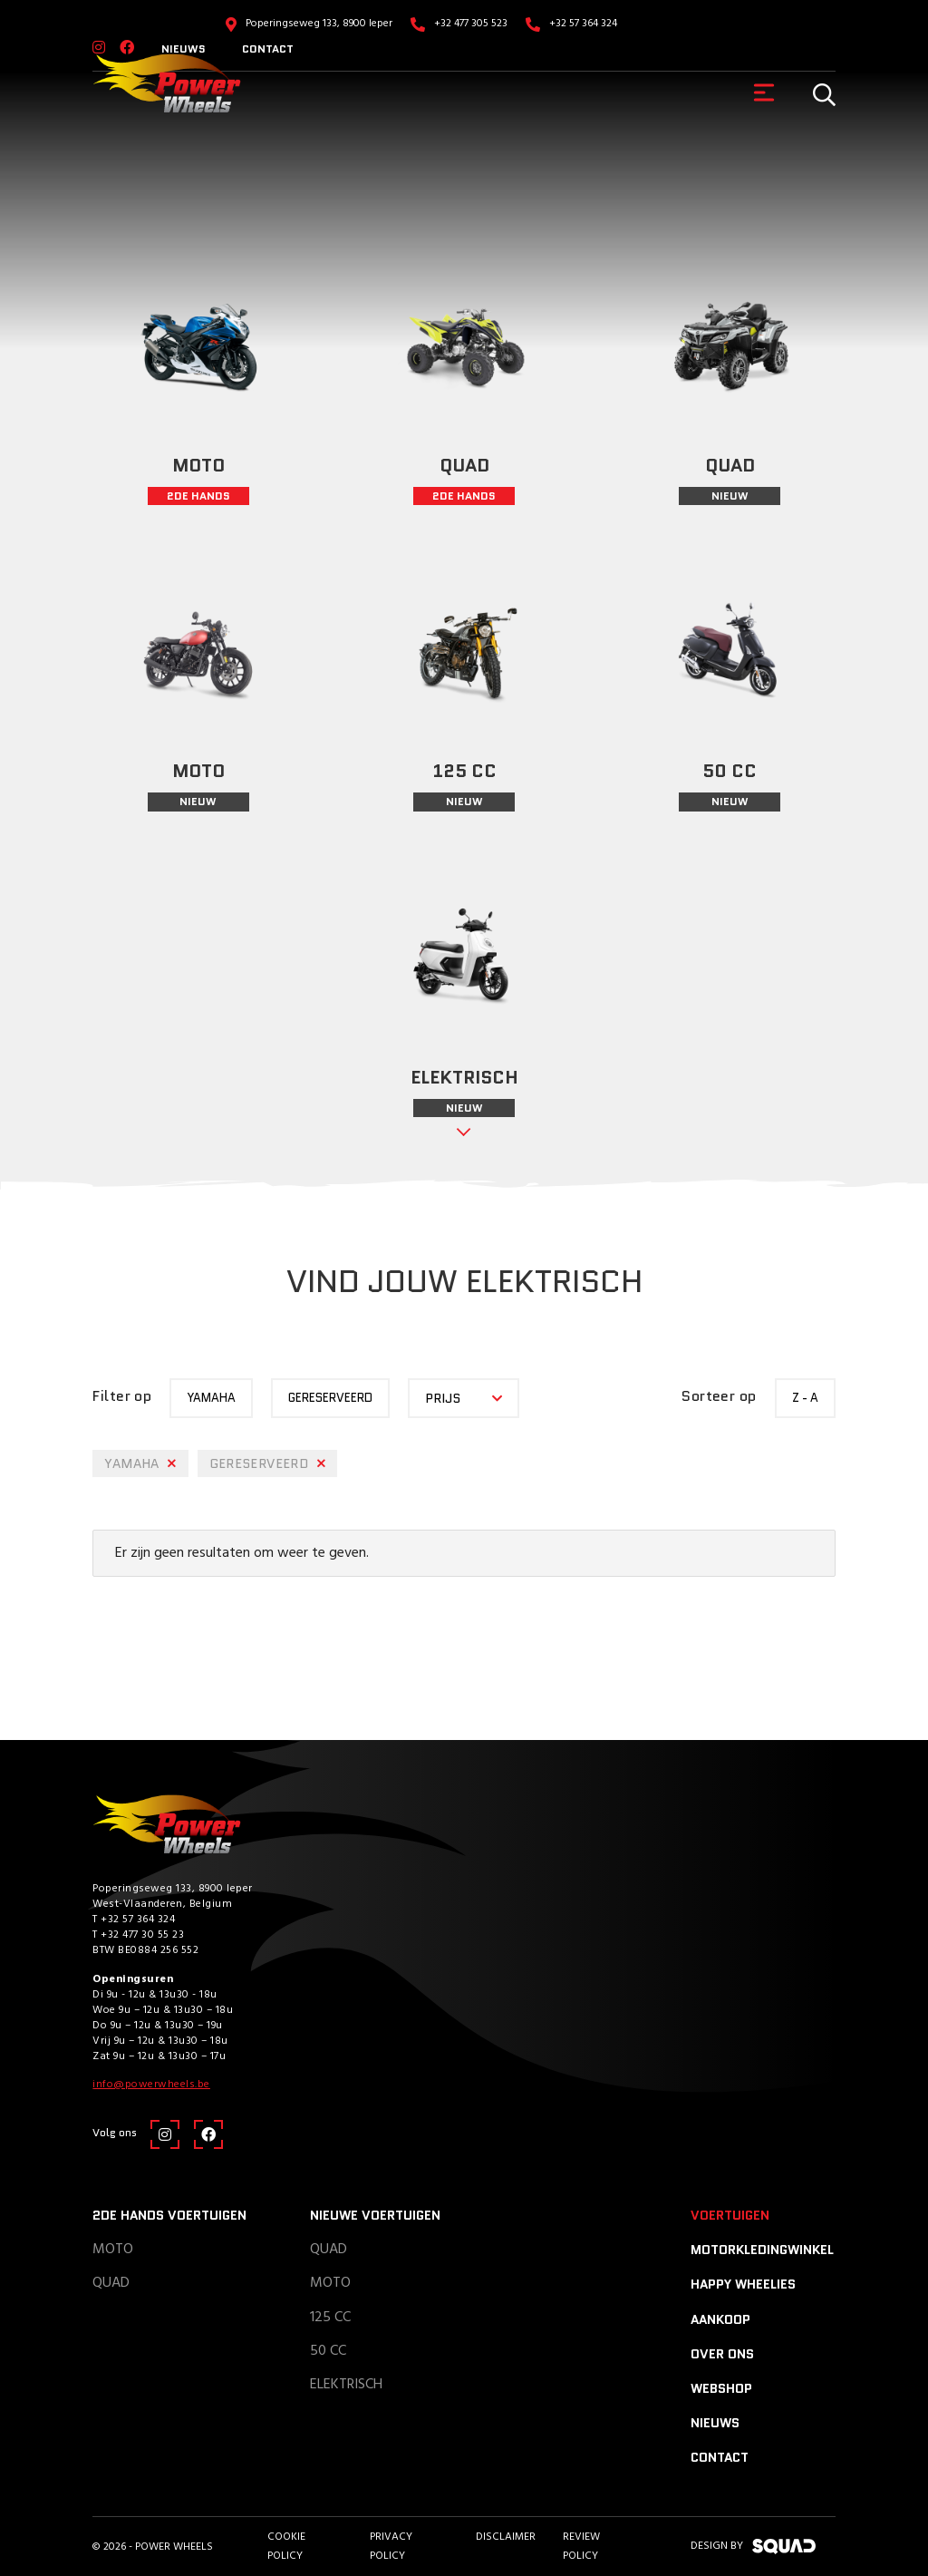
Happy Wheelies (743, 2284)
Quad (111, 2283)
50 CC (328, 2351)
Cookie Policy (286, 2546)
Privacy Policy (391, 2546)
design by (753, 2546)
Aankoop (720, 2319)
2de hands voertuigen (169, 2215)
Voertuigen (730, 2215)
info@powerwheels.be (151, 2084)
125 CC (330, 2317)
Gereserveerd (330, 1397)
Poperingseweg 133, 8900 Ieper (319, 24)
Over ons (722, 2354)
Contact (268, 48)
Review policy (581, 2546)
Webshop (721, 2388)
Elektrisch (346, 2384)
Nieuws (715, 2423)
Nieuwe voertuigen (375, 2215)
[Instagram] (164, 2134)
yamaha (211, 1397)
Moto (112, 2249)
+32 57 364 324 (583, 24)
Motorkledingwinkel (762, 2250)
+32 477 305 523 (471, 24)
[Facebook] (208, 2134)
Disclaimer (506, 2537)
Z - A (805, 1397)
